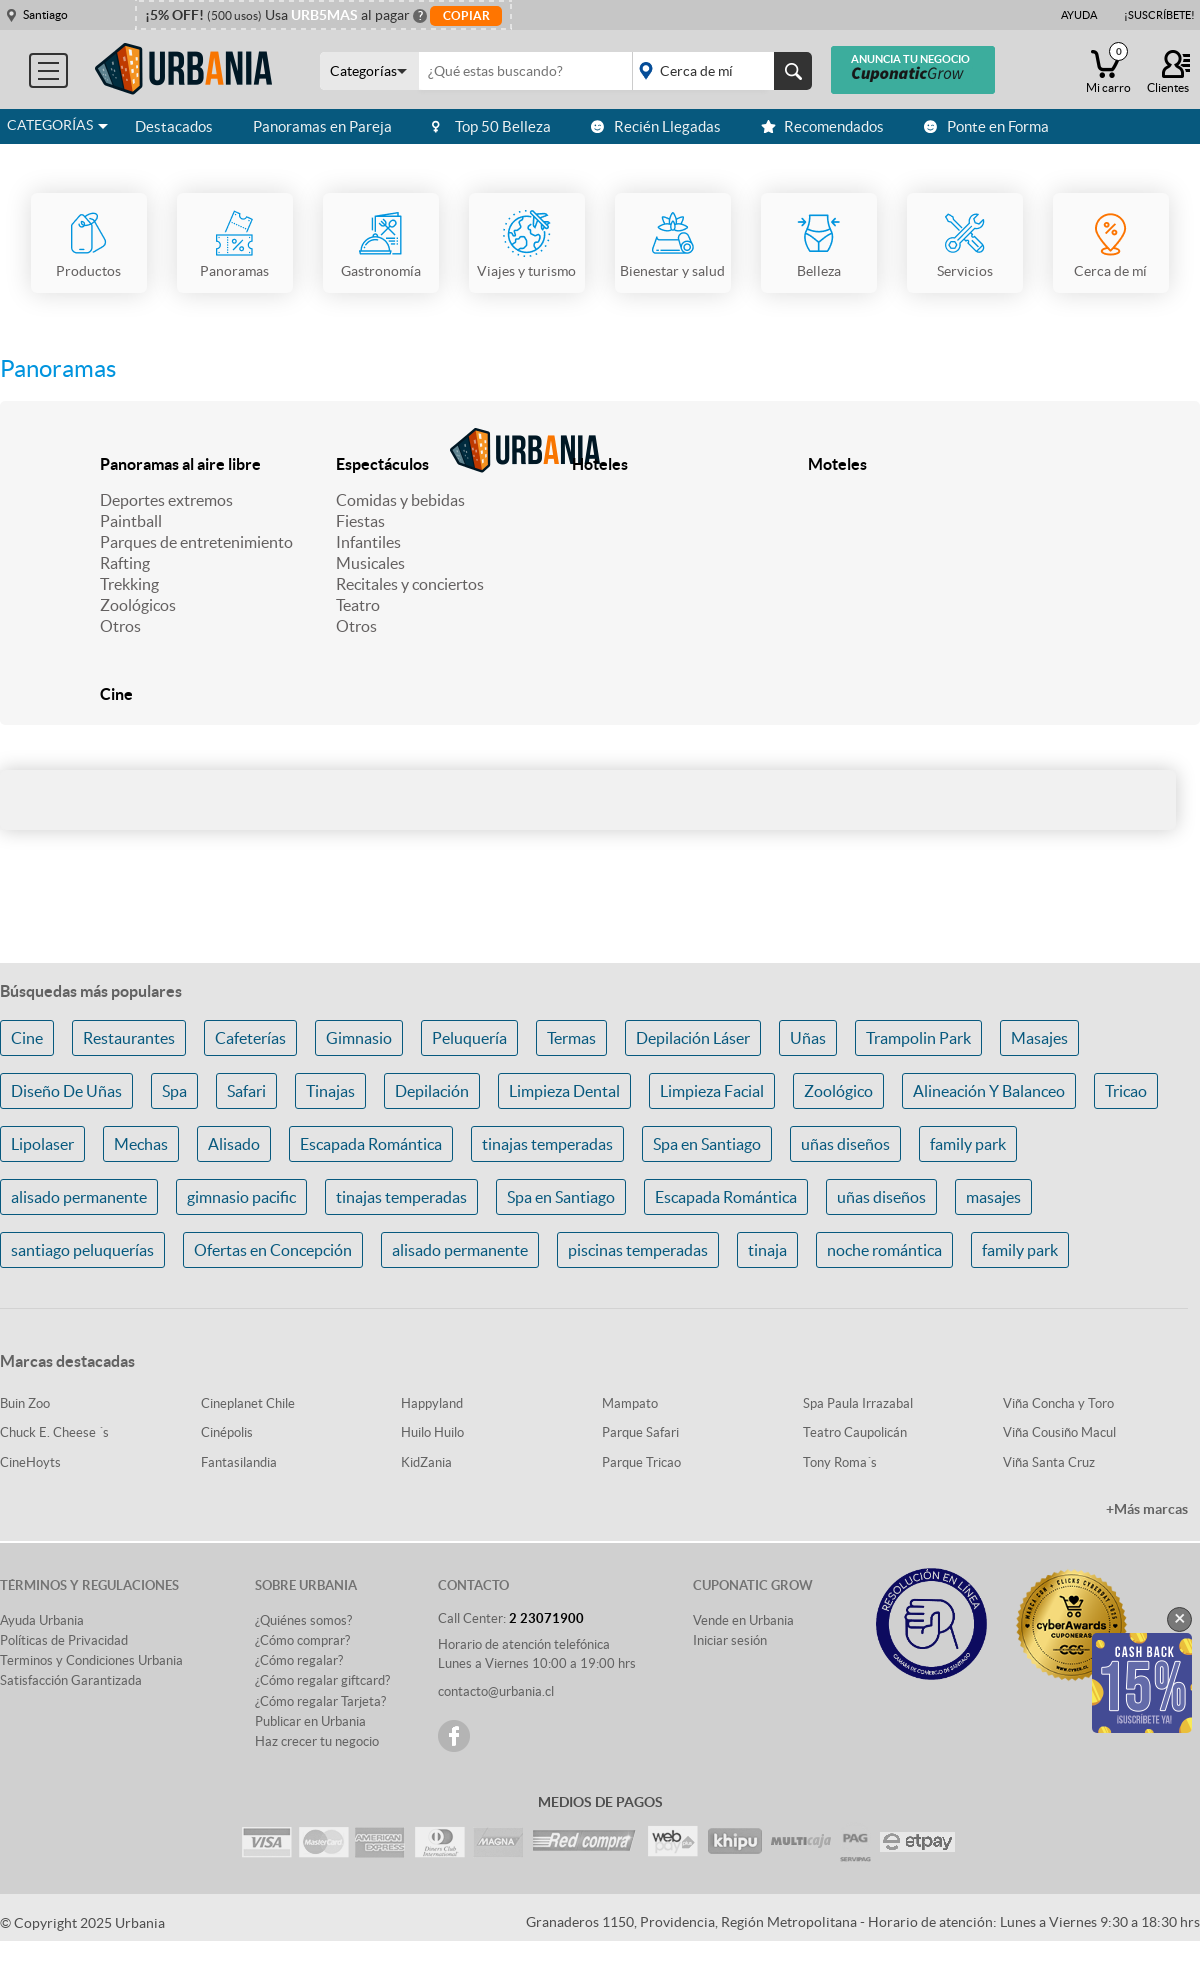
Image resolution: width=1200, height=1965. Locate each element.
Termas (571, 1038)
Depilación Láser (693, 1038)
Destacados (174, 126)
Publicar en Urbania (310, 1721)
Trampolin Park (918, 1038)
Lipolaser (42, 1144)
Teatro (358, 605)
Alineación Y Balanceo (989, 1091)
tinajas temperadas (547, 1144)
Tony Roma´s (840, 1462)
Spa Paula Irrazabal (858, 1403)
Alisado (234, 1144)
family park (968, 1144)
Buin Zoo (25, 1403)
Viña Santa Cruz (1049, 1462)
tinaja (767, 1250)
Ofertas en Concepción (273, 1250)
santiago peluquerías (82, 1250)
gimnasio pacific (241, 1197)
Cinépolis (227, 1432)
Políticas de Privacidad (64, 1640)
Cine (116, 694)
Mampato (630, 1403)
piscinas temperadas (638, 1250)
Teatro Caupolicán (855, 1432)
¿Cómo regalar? (299, 1660)
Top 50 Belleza (491, 126)
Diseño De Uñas (66, 1091)
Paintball (131, 521)
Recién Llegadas (656, 126)
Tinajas (330, 1091)
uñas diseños (845, 1144)
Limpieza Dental (564, 1091)
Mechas (141, 1144)
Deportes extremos (166, 500)
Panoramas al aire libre (180, 464)
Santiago (45, 14)
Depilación (432, 1091)
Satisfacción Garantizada (71, 1680)
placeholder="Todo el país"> (718, 71)
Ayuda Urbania (42, 1620)
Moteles (837, 464)
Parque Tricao (641, 1462)
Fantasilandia (239, 1462)
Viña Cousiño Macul (1059, 1432)
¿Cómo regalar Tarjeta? (320, 1701)
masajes (993, 1197)
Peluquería (469, 1038)
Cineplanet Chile (248, 1403)
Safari (246, 1091)
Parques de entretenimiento (196, 542)
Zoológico (838, 1091)
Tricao (1126, 1091)
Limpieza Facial (712, 1091)
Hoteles (600, 464)
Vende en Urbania (743, 1620)
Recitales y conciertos (410, 584)
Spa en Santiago (707, 1144)
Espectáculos (382, 464)
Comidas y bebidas (400, 500)
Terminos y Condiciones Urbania (91, 1660)
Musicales (370, 563)
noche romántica (884, 1250)
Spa (174, 1091)
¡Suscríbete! (1159, 15)
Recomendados (822, 126)
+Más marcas (1147, 1509)
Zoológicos (138, 605)
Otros (120, 626)
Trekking (129, 584)
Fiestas (360, 521)
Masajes (1039, 1038)
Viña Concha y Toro (1058, 1403)
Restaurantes (129, 1038)
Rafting (125, 563)
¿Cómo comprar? (302, 1640)
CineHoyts (30, 1462)
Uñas (808, 1038)
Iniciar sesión (730, 1640)
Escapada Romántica (371, 1144)
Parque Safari (640, 1432)
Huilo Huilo (432, 1432)
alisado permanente (79, 1197)
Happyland (432, 1403)
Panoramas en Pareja (322, 126)
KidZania (426, 1462)
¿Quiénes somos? (303, 1620)
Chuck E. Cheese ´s (54, 1432)
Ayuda (1079, 15)
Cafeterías (250, 1038)
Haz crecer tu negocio (317, 1741)
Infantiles (368, 542)
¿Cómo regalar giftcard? (322, 1680)
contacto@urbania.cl (496, 1691)
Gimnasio (359, 1038)
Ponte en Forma (986, 126)
